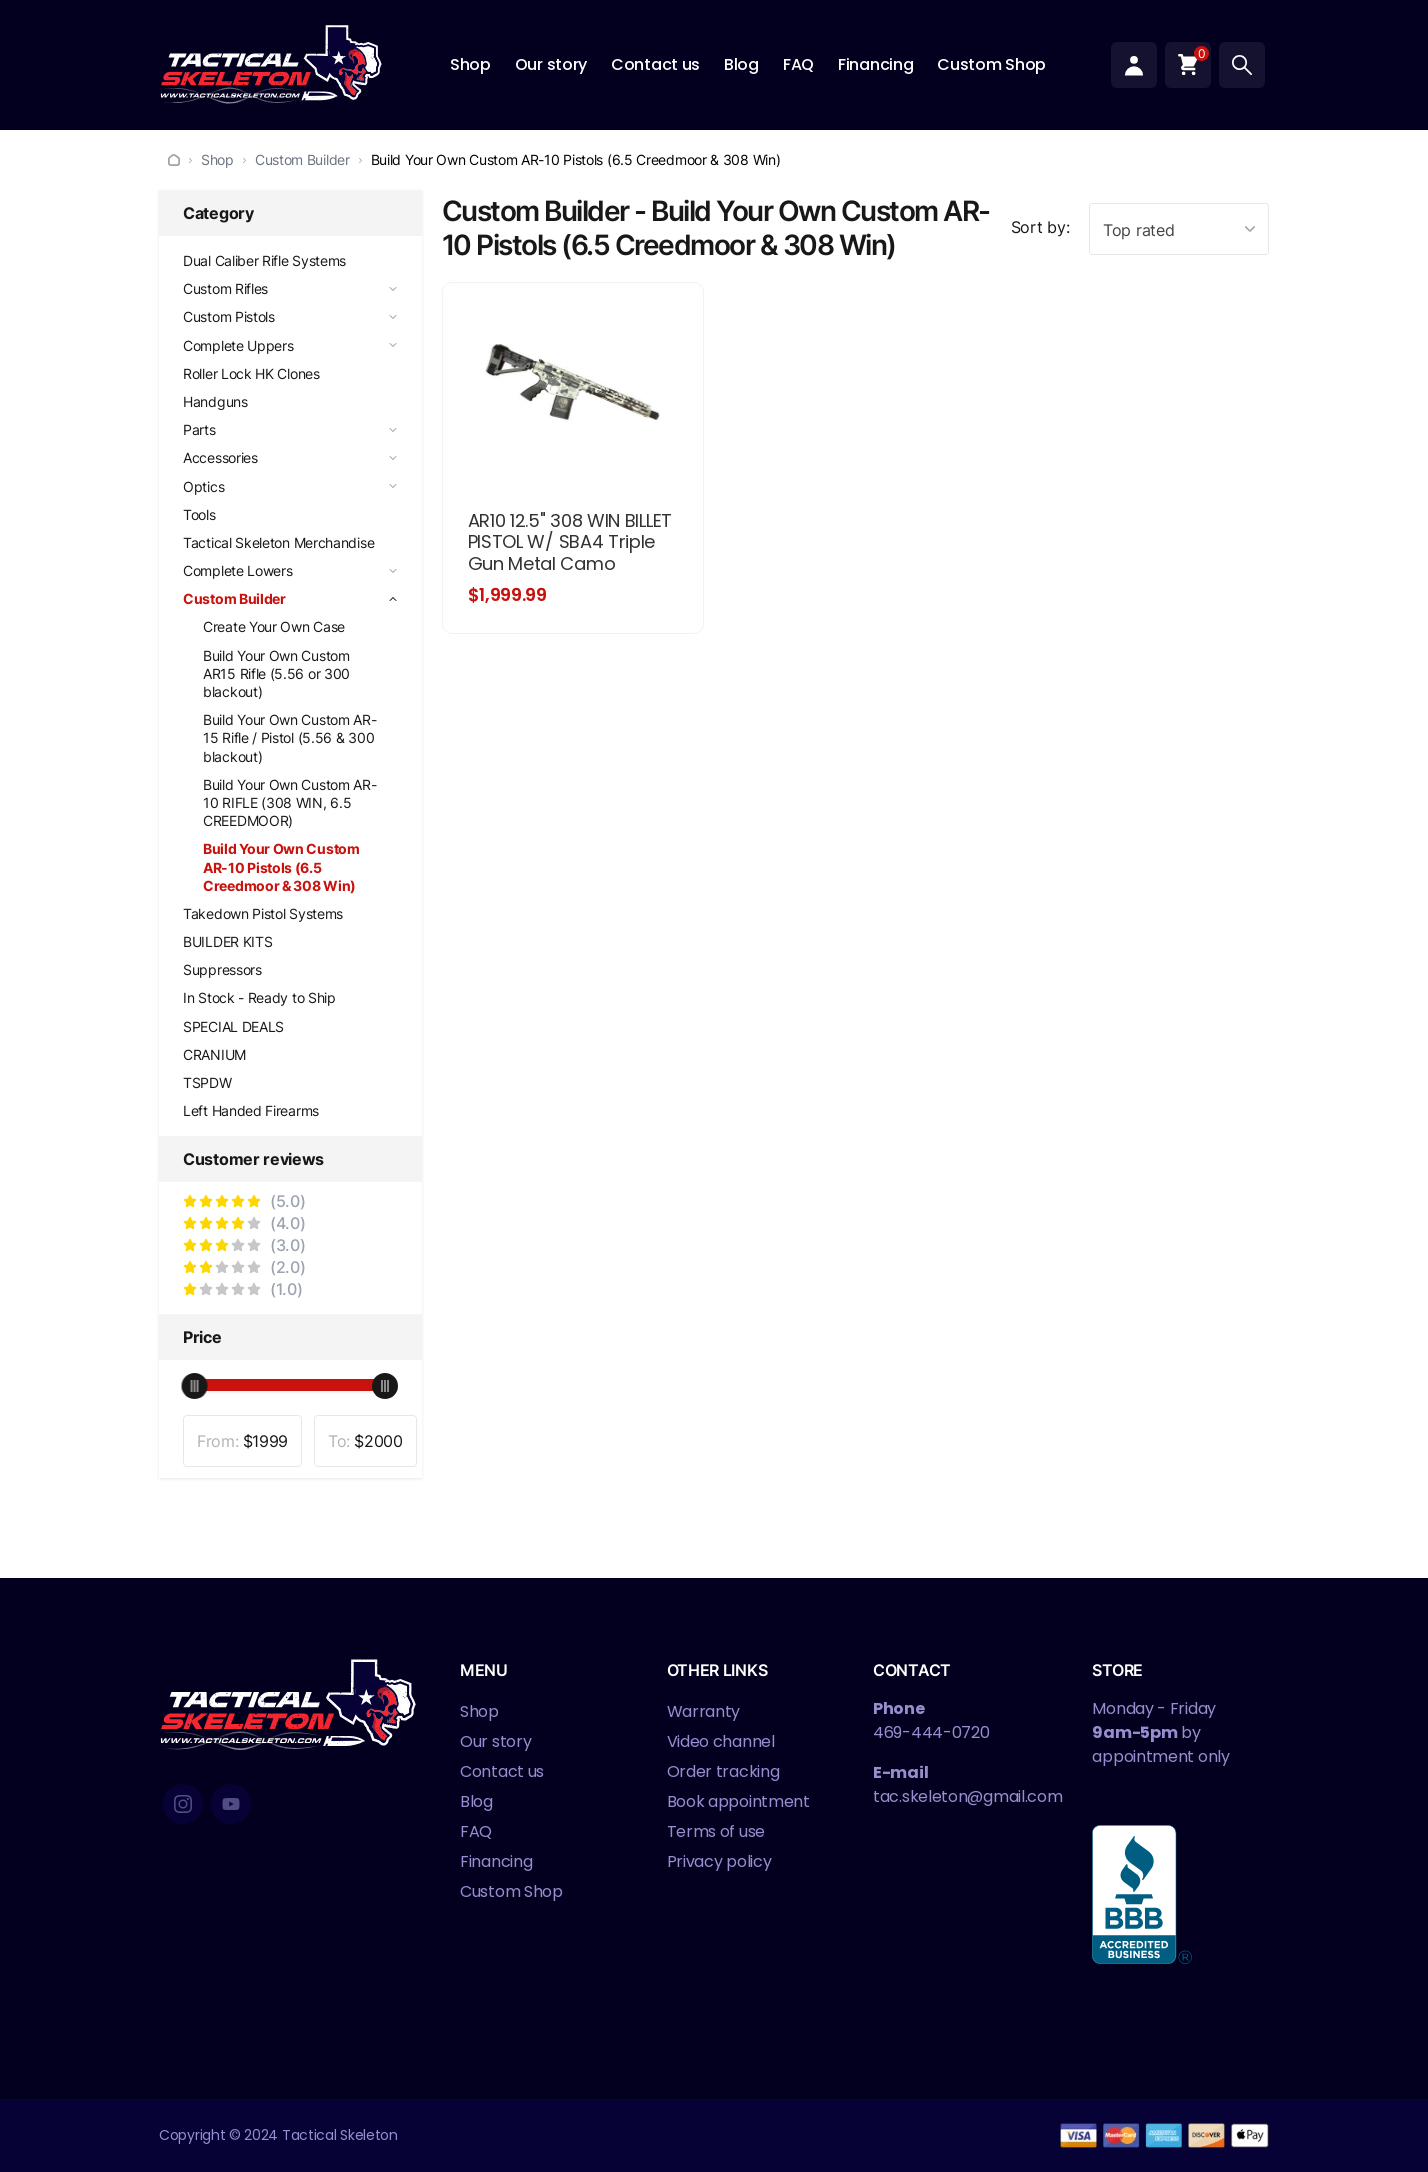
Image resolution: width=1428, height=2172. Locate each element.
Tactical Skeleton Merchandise (278, 542)
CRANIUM (214, 1054)
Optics (203, 486)
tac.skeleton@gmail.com (967, 1796)
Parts (199, 429)
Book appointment (738, 1801)
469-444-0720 (931, 1732)
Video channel (721, 1741)
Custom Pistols (229, 316)
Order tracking (723, 1771)
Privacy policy (719, 1861)
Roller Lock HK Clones (251, 373)
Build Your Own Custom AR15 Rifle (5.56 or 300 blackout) (276, 673)
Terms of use (716, 1831)
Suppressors (222, 969)
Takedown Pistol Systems (263, 913)
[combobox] (1179, 229)
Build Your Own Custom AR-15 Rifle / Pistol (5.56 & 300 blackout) (290, 737)
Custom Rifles (225, 288)
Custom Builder (302, 159)
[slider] (195, 1386)
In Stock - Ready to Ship (259, 997)
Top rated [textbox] (1138, 230)
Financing (875, 64)
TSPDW (207, 1082)
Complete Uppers (238, 345)
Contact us (655, 64)
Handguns (215, 401)
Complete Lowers (238, 570)
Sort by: (1040, 227)
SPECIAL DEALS (233, 1026)
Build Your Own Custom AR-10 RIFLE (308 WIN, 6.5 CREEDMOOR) (290, 802)
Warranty (704, 1711)
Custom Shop (991, 64)
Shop (470, 64)
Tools (199, 514)
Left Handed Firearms (251, 1110)
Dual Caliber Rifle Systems (264, 260)
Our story (551, 64)
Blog (741, 64)
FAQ (798, 64)
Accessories (220, 457)
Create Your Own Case (274, 626)
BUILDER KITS (227, 941)
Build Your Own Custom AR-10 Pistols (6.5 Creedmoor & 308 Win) (281, 866)
